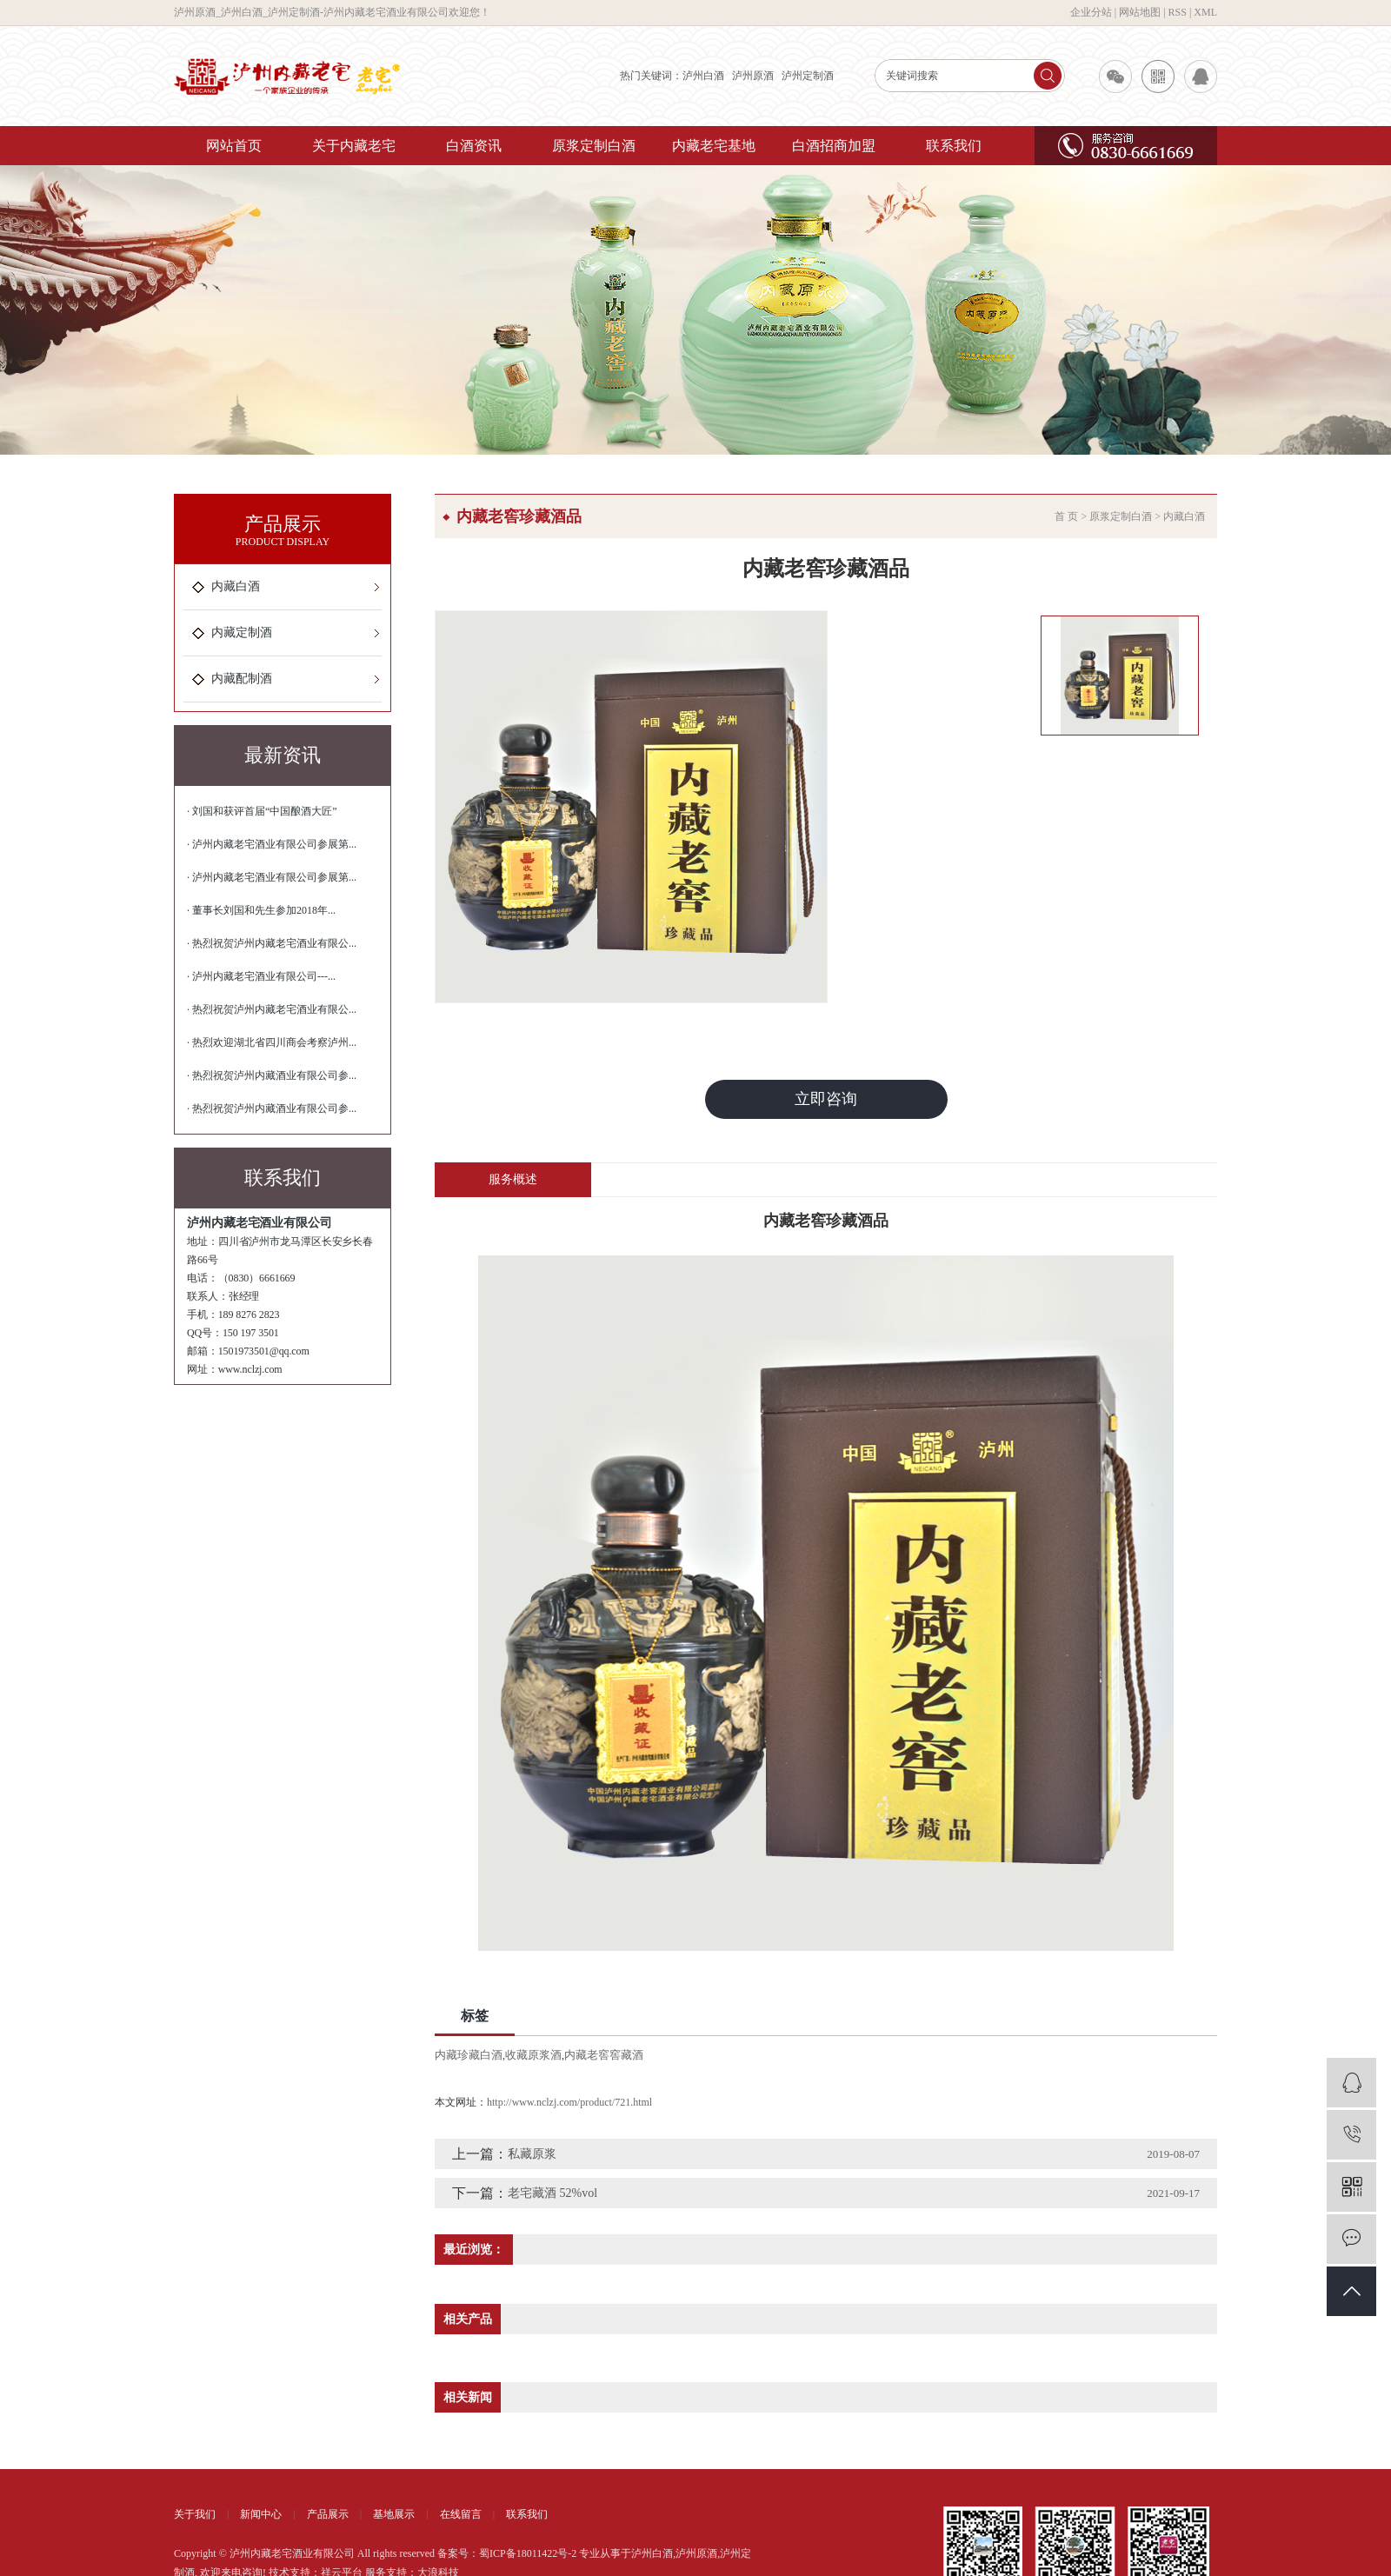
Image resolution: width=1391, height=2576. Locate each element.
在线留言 (461, 2514)
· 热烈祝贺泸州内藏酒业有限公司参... (271, 1075)
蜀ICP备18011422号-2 (527, 2553)
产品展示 (328, 2514)
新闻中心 (261, 2514)
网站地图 (1140, 12)
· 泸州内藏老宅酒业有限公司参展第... (271, 844)
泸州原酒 (753, 76)
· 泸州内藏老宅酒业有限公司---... (261, 976)
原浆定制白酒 (594, 145)
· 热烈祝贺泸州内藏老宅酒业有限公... (271, 943)
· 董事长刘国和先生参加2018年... (261, 910)
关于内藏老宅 (354, 145)
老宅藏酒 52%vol (552, 2193)
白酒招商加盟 (833, 145)
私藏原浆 (532, 2153)
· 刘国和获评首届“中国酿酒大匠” (262, 811)
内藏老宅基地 (713, 145)
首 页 (1066, 516)
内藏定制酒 (241, 632)
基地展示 (394, 2514)
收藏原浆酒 (533, 2054)
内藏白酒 (235, 586)
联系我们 (954, 145)
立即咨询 (826, 1099)
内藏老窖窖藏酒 (603, 2054)
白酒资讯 (474, 145)
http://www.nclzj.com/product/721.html (569, 2102)
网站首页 (234, 145)
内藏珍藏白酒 (468, 2054)
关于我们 (195, 2514)
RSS (1177, 12)
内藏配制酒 (241, 678)
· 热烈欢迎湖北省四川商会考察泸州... (271, 1042)
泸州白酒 (703, 76)
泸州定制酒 (808, 76)
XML (1205, 12)
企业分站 (1091, 12)
